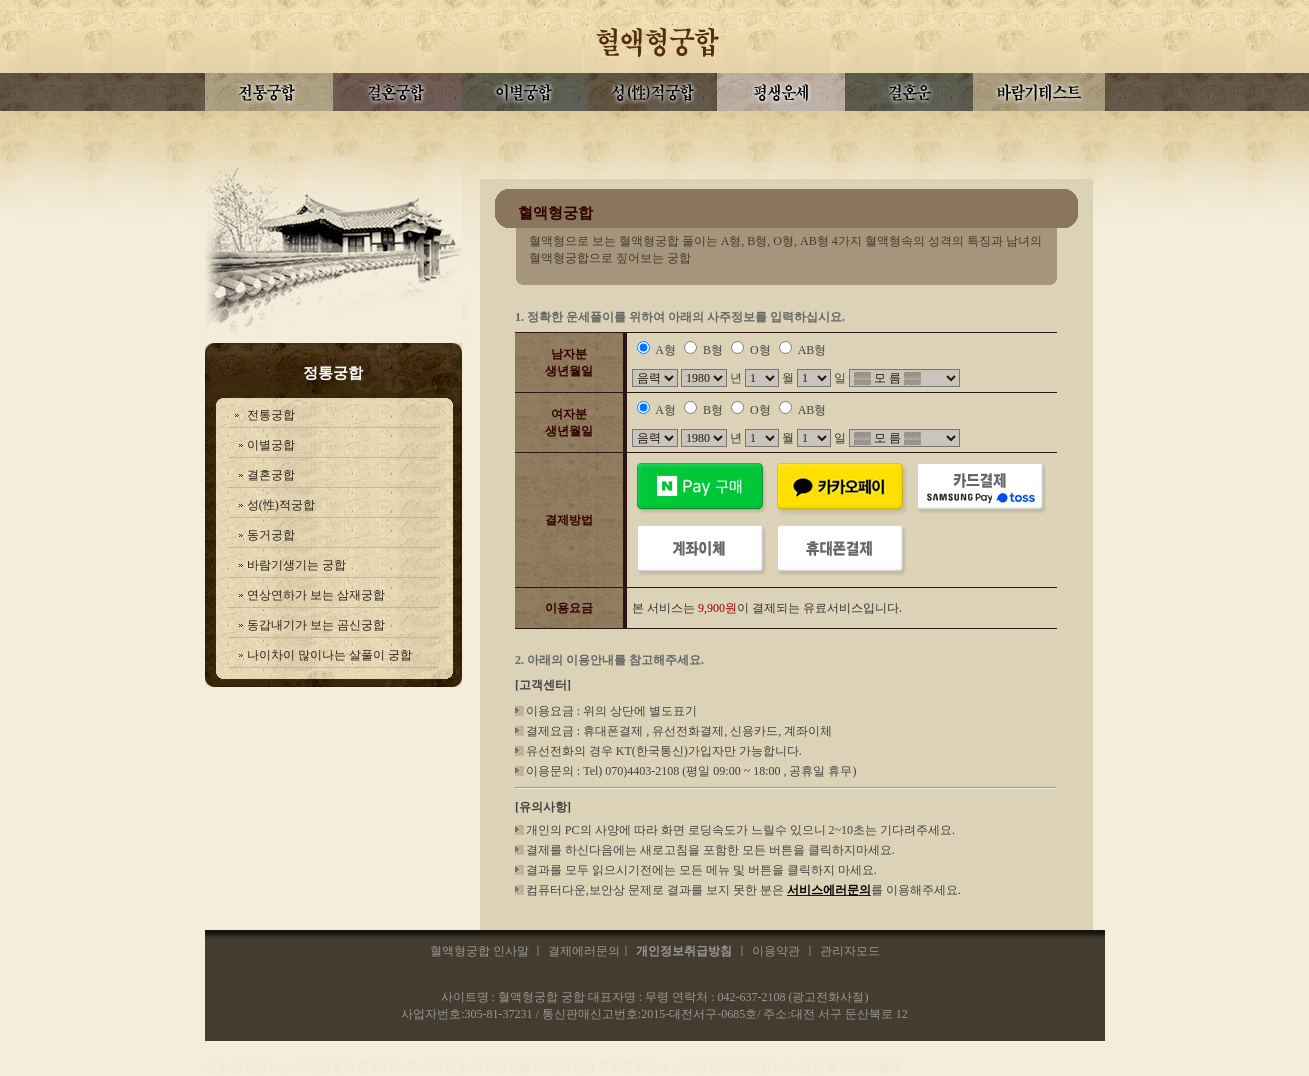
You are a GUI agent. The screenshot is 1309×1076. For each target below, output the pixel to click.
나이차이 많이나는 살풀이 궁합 (329, 655)
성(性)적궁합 (281, 505)
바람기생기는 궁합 (296, 565)
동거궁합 (271, 535)
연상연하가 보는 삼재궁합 (316, 595)
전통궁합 (271, 415)
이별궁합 (271, 445)
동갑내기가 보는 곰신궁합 (316, 625)
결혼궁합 (271, 475)
